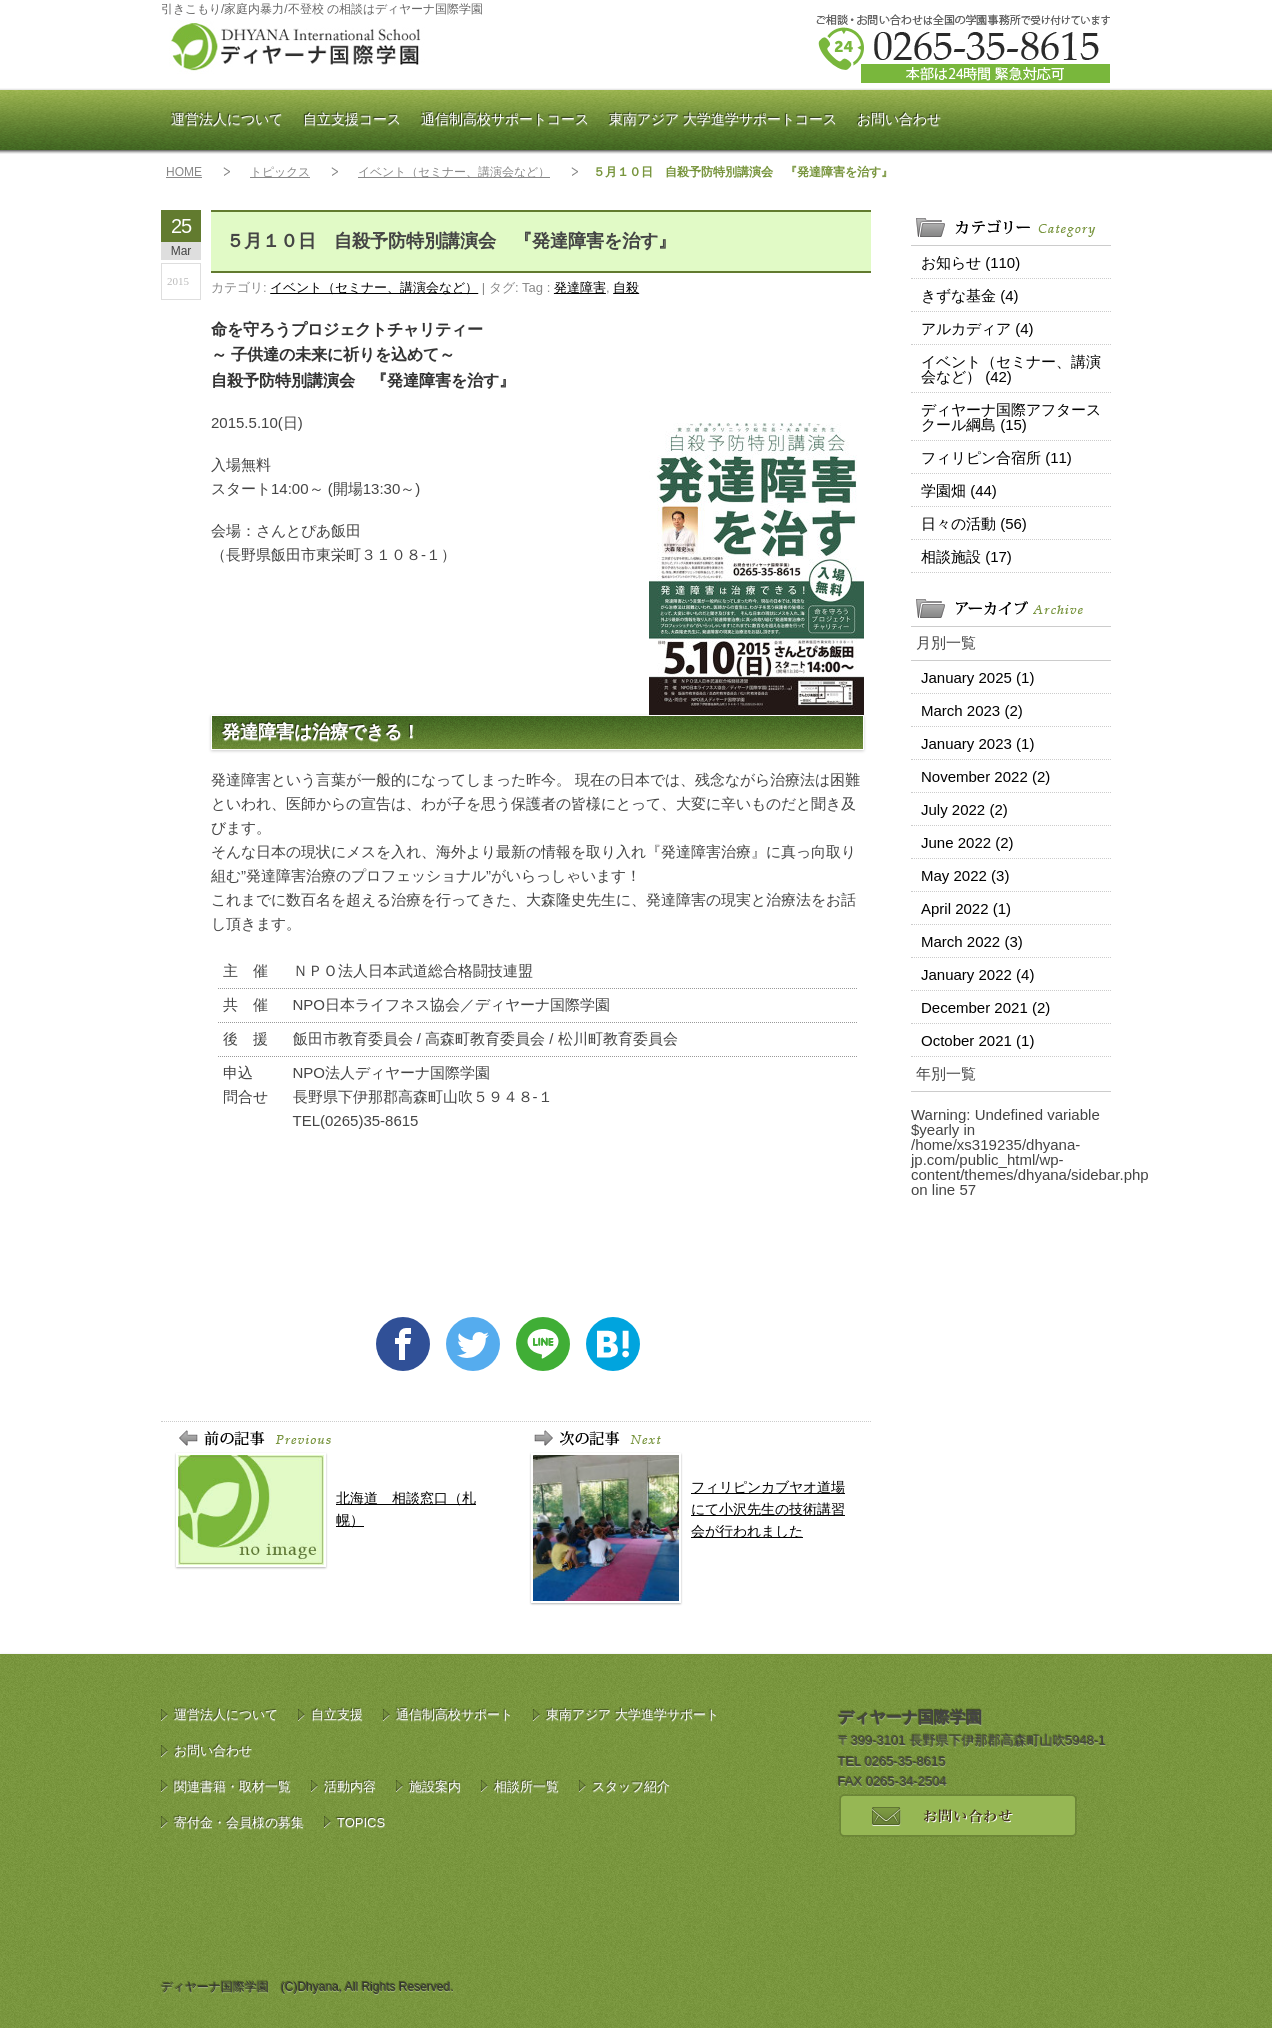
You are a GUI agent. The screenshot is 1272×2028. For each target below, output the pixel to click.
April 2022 (966, 908)
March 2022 (972, 941)
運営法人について (227, 119)
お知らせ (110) (970, 262)
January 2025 (977, 677)
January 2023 (977, 743)
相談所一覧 (526, 1786)
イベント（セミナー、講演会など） (454, 172)
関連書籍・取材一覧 (232, 1786)
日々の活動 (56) (974, 523)
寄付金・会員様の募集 (239, 1822)
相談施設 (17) (966, 556)
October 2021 (977, 1040)
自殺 (626, 287)
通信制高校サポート (505, 119)
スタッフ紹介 (631, 1786)
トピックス (280, 172)
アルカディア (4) (977, 328)
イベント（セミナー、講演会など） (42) (1011, 369)
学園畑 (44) (959, 490)
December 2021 (985, 1007)
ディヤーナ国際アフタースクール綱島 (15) (1011, 417)
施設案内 (435, 1786)
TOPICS (361, 1822)
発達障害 (580, 287)
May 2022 (965, 875)
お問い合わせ (899, 119)
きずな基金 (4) (970, 295)
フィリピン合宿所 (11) (996, 457)
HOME (184, 172)
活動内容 (350, 1786)
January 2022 (977, 974)
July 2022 (964, 809)
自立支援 (352, 119)
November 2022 (985, 776)
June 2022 (967, 842)
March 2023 (972, 710)
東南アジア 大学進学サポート (723, 119)
